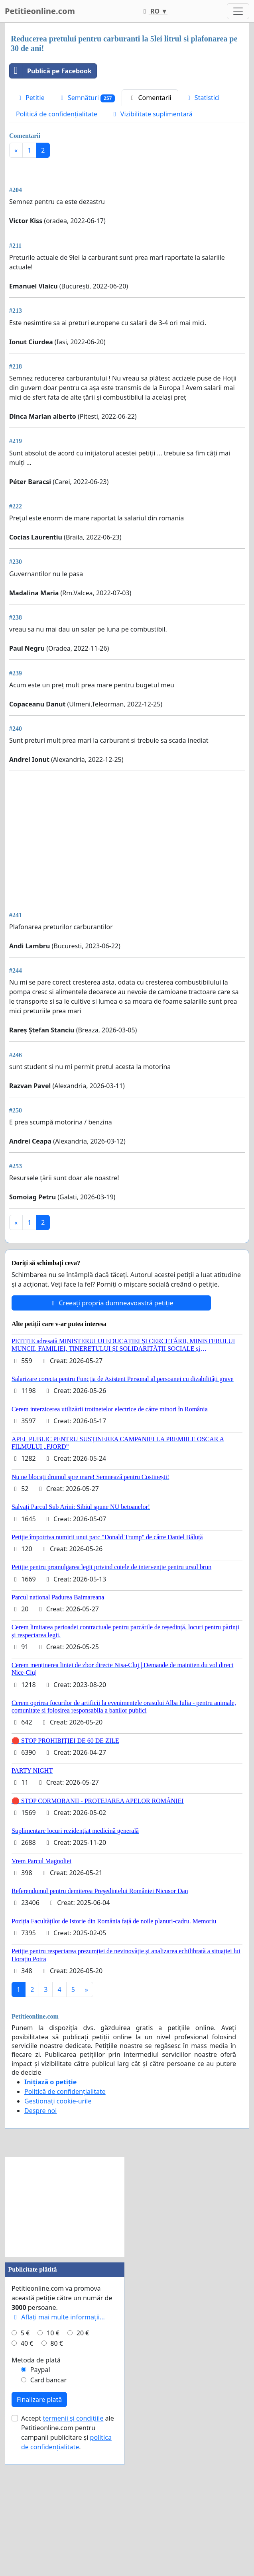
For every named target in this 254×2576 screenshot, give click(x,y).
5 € (25, 2444)
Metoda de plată (36, 2471)
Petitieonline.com (40, 11)
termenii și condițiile (73, 2529)
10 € (53, 2444)
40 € (27, 2454)
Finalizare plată (39, 2511)
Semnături (86, 97)
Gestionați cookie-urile (58, 2212)
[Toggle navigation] (238, 11)
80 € (56, 2454)
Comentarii (149, 97)
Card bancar (48, 2491)
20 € (83, 2444)
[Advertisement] (127, 226)
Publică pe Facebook (51, 71)
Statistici (202, 97)
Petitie (30, 97)
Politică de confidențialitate (56, 114)
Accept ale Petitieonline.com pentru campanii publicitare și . (67, 2544)
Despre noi (40, 2222)
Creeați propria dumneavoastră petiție (111, 1414)
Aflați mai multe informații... (58, 2428)
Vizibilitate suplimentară (152, 114)
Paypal (40, 2481)
